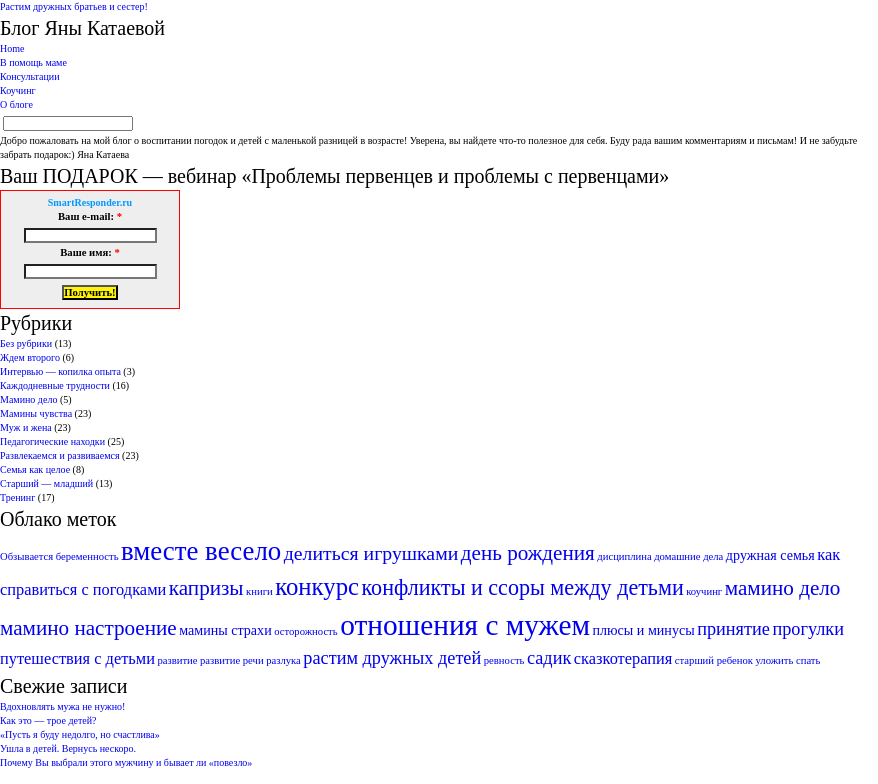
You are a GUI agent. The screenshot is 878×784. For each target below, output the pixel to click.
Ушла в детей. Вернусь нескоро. (68, 748)
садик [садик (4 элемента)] (549, 658)
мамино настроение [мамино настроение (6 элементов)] (88, 628)
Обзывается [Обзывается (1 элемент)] (26, 556)
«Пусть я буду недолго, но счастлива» (80, 734)
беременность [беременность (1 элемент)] (87, 556)
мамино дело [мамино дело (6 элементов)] (783, 588)
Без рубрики (26, 343)
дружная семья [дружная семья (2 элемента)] (770, 555)
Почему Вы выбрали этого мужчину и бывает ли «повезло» (126, 762)
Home (12, 48)
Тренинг (17, 497)
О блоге (16, 104)
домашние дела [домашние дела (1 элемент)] (688, 556)
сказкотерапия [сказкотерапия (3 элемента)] (623, 658)
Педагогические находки (52, 441)
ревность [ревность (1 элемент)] (504, 660)
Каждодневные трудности (55, 385)
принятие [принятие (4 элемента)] (733, 629)
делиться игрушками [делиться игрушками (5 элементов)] (371, 553)
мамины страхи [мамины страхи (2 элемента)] (225, 630)
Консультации (30, 76)
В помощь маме (33, 62)
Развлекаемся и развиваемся (60, 455)
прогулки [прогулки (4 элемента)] (808, 629)
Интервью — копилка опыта (60, 371)
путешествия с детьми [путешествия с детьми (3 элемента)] (77, 658)
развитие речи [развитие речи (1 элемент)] (232, 660)
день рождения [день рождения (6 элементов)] (528, 553)
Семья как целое (35, 469)
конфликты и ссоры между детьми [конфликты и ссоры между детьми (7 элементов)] (523, 587)
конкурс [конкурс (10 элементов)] (317, 586)
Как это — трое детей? (48, 720)
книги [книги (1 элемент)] (259, 591)
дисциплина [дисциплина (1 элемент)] (624, 556)
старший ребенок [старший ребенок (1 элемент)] (714, 660)
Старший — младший (46, 483)
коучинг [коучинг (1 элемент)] (704, 591)
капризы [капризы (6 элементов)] (206, 588)
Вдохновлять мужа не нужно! (62, 706)
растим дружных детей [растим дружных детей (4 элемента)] (392, 658)
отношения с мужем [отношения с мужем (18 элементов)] (465, 625)
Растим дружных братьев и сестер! (74, 6)
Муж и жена (26, 427)
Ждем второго (30, 357)
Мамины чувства (36, 413)
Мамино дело (28, 399)
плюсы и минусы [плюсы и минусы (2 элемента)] (644, 630)
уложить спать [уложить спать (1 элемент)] (787, 660)
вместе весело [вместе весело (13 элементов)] (201, 551)
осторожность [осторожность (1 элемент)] (305, 631)
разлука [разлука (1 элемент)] (283, 660)
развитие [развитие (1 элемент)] (177, 660)
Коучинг (18, 90)
